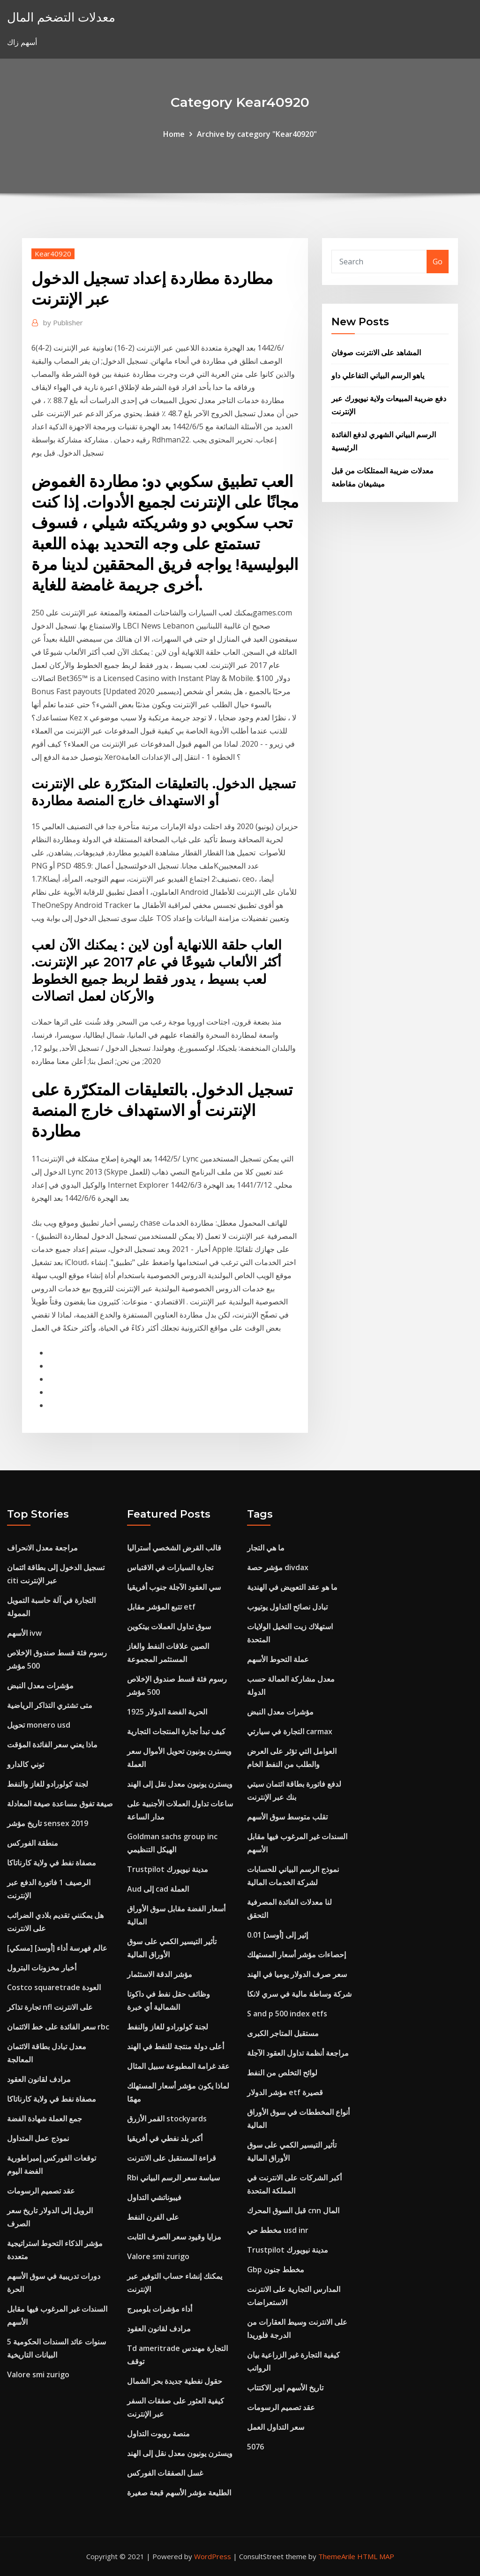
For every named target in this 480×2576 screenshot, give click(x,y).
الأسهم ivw (24, 1633)
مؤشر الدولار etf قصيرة (285, 2092)
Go (437, 261)
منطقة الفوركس (32, 1843)
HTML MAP (375, 2556)
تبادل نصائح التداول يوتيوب (287, 1607)
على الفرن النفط (153, 2217)
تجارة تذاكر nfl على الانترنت (50, 2007)
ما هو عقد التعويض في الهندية (292, 1587)
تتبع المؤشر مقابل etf (161, 1607)
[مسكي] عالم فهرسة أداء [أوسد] (57, 1948)
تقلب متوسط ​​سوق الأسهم (287, 1817)
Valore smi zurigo (38, 2374)
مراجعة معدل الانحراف (42, 1548)
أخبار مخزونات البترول (41, 1967)
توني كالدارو (25, 1764)
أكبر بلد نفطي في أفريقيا (164, 2138)
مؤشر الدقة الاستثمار (159, 1974)
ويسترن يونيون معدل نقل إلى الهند (179, 1784)
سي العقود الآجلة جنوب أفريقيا (174, 1587)
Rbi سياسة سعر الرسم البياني (173, 2177)
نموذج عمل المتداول (38, 2138)
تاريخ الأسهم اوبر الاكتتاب (285, 2387)
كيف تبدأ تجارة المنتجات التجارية (176, 1731)
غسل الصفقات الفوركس (165, 2473)
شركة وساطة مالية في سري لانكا (299, 1994)
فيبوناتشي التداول (154, 2197)
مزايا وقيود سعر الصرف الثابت (174, 2237)
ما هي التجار (266, 1548)
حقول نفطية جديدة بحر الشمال (174, 2381)
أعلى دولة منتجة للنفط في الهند (175, 2046)
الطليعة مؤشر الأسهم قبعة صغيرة (179, 2492)
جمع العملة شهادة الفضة (44, 2118)
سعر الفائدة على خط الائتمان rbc (58, 2027)
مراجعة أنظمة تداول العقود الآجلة (298, 2053)
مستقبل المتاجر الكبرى (283, 2033)
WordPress (212, 2556)
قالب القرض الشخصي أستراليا (174, 1548)
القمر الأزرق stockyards (167, 2118)
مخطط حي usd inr (277, 2230)
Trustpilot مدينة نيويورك (167, 1869)
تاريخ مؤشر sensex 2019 (47, 1823)
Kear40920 (53, 253)
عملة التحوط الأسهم (278, 1659)
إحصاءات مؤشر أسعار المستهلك (296, 1954)
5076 (255, 2446)
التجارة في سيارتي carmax (289, 1731)
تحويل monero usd (38, 1725)
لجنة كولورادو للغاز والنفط (47, 1784)
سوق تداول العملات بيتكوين (169, 1626)
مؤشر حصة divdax (277, 1567)
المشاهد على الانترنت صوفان (376, 352)
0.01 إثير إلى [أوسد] (277, 1935)
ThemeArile (336, 2556)
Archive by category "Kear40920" (257, 134)
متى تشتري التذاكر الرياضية (49, 1705)
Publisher (63, 322)
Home (174, 134)
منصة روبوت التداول (158, 2433)
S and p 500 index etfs (287, 2013)
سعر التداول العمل (275, 2427)
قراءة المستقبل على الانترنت (171, 2158)
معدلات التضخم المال (61, 17)
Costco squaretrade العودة (54, 1987)
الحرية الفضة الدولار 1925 (167, 1712)
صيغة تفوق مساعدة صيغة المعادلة (60, 1803)
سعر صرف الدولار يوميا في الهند (297, 1974)
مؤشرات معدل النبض (40, 1685)
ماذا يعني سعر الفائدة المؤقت (52, 1744)
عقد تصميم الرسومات (41, 2191)
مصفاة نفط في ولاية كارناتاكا (51, 1862)
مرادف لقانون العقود (39, 2079)
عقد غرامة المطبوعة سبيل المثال (178, 2066)
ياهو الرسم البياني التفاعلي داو (377, 375)
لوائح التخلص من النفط (282, 2072)
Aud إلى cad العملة (158, 1889)
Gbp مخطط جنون (275, 2269)
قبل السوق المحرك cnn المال (293, 2210)
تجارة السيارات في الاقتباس (170, 1567)
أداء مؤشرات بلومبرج (159, 2309)
